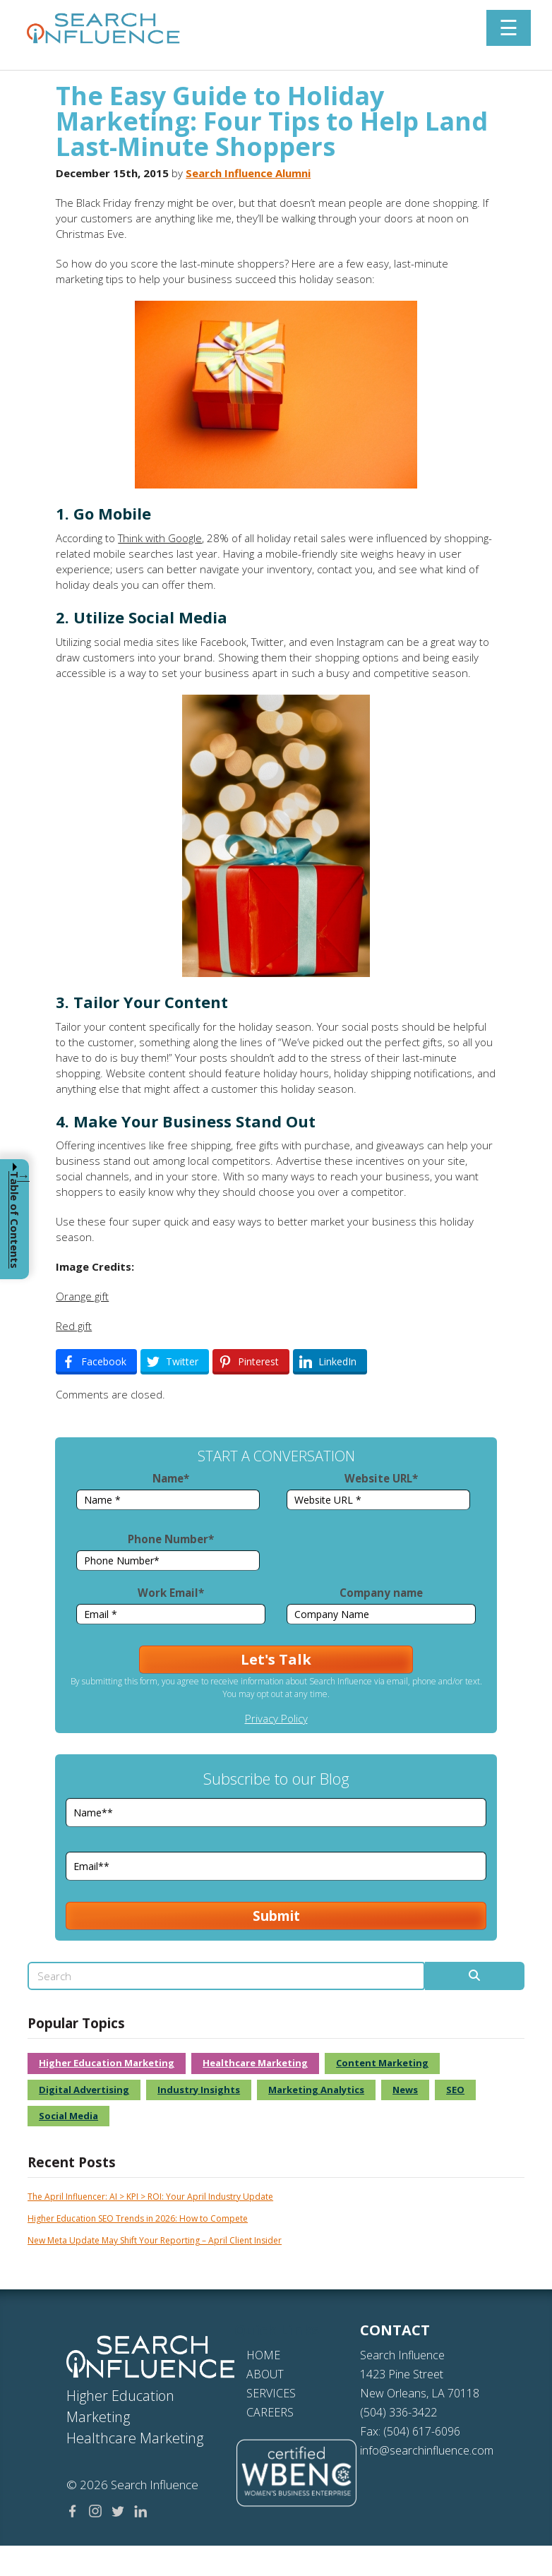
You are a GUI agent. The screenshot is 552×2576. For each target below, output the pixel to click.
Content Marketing (382, 1724)
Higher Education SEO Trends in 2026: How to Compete (138, 1880)
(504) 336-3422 (398, 2073)
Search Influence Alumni (248, 173)
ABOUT (265, 2035)
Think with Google (160, 538)
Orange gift (82, 1296)
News (405, 1750)
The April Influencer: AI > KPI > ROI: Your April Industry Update (150, 1858)
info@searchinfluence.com (426, 2111)
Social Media (68, 1777)
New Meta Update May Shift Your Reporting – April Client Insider (155, 1901)
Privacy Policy (276, 1515)
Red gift (74, 1326)
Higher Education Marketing (106, 1724)
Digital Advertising (84, 1750)
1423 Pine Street (401, 2035)
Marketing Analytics (316, 1750)
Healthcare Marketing (255, 1724)
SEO (455, 1750)
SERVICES (271, 2054)
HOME (263, 2016)
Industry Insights (198, 1750)
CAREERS (270, 2073)
